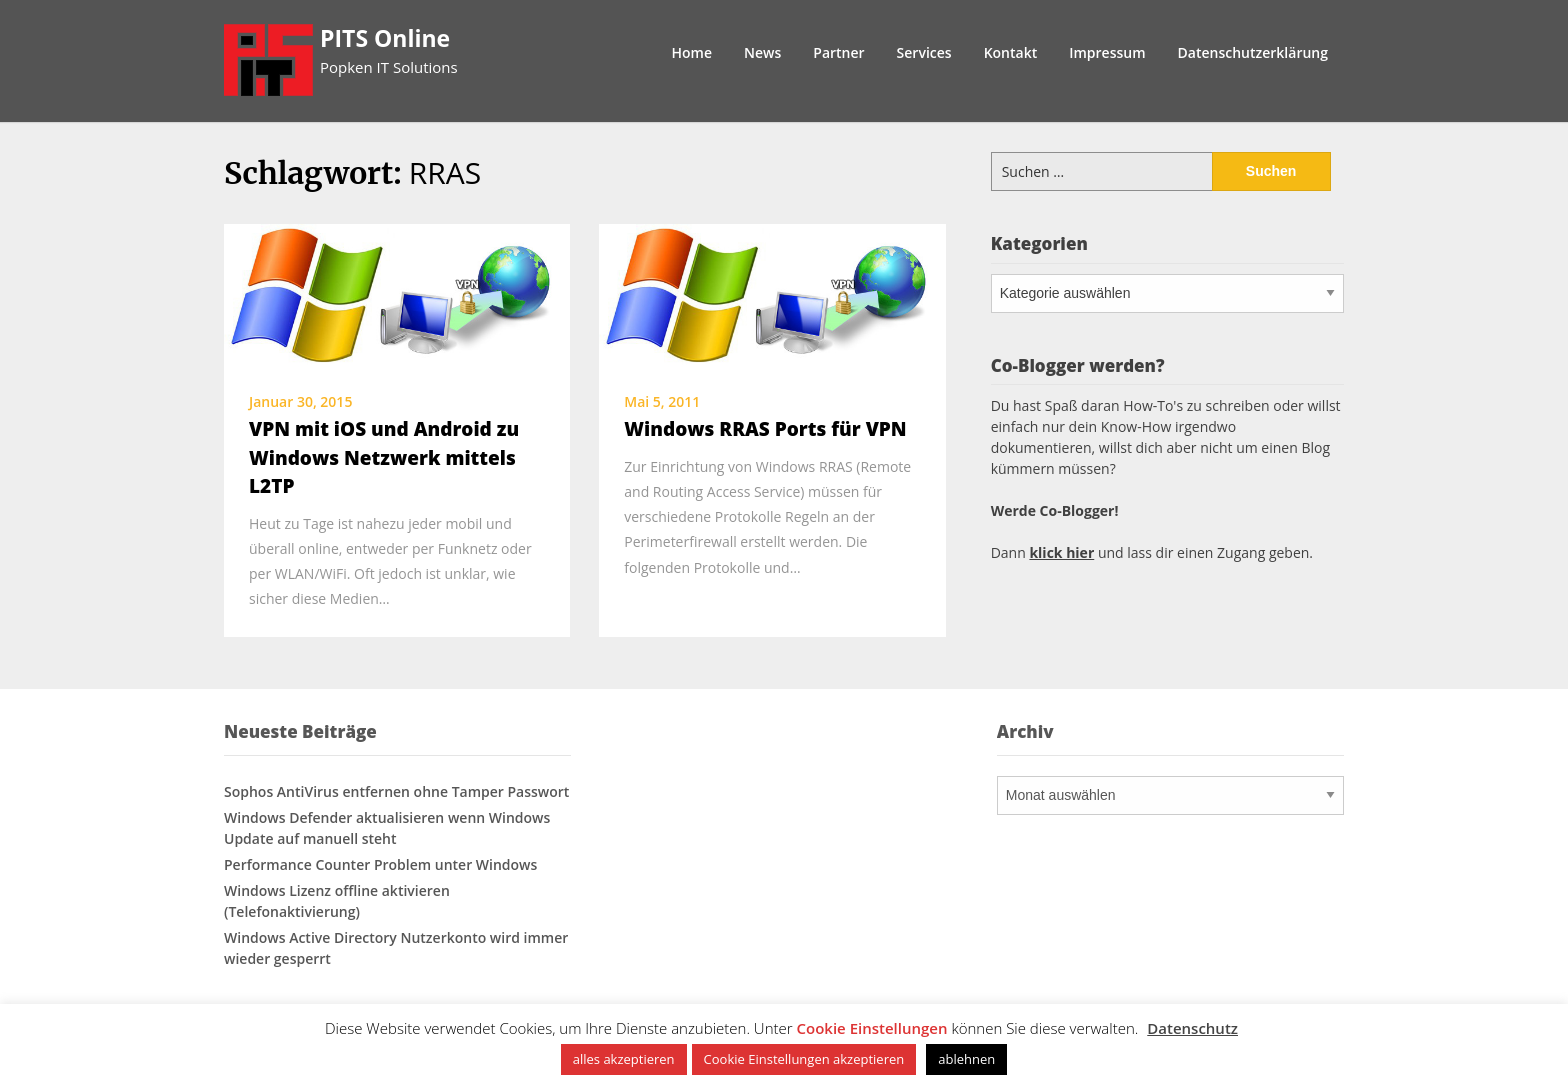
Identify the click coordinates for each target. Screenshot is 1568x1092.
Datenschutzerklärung (1253, 52)
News (762, 52)
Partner (838, 52)
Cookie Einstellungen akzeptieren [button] (804, 1059)
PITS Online (385, 38)
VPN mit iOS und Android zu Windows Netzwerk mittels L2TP (384, 457)
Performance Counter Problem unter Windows (380, 864)
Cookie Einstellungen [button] (872, 1028)
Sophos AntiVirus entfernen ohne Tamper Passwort (396, 791)
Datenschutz (1192, 1028)
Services (924, 52)
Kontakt (1011, 52)
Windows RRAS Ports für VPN (765, 429)
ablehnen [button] (966, 1059)
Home (692, 52)
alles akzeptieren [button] (624, 1059)
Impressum (1107, 52)
